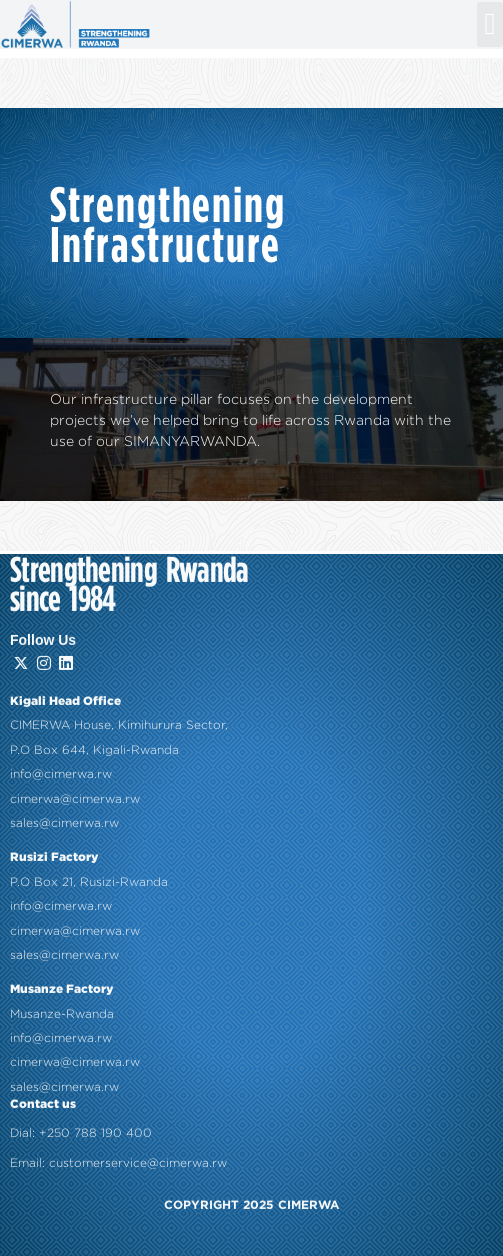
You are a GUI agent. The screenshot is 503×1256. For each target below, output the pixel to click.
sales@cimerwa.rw (64, 785)
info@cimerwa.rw (61, 736)
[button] (490, 24)
